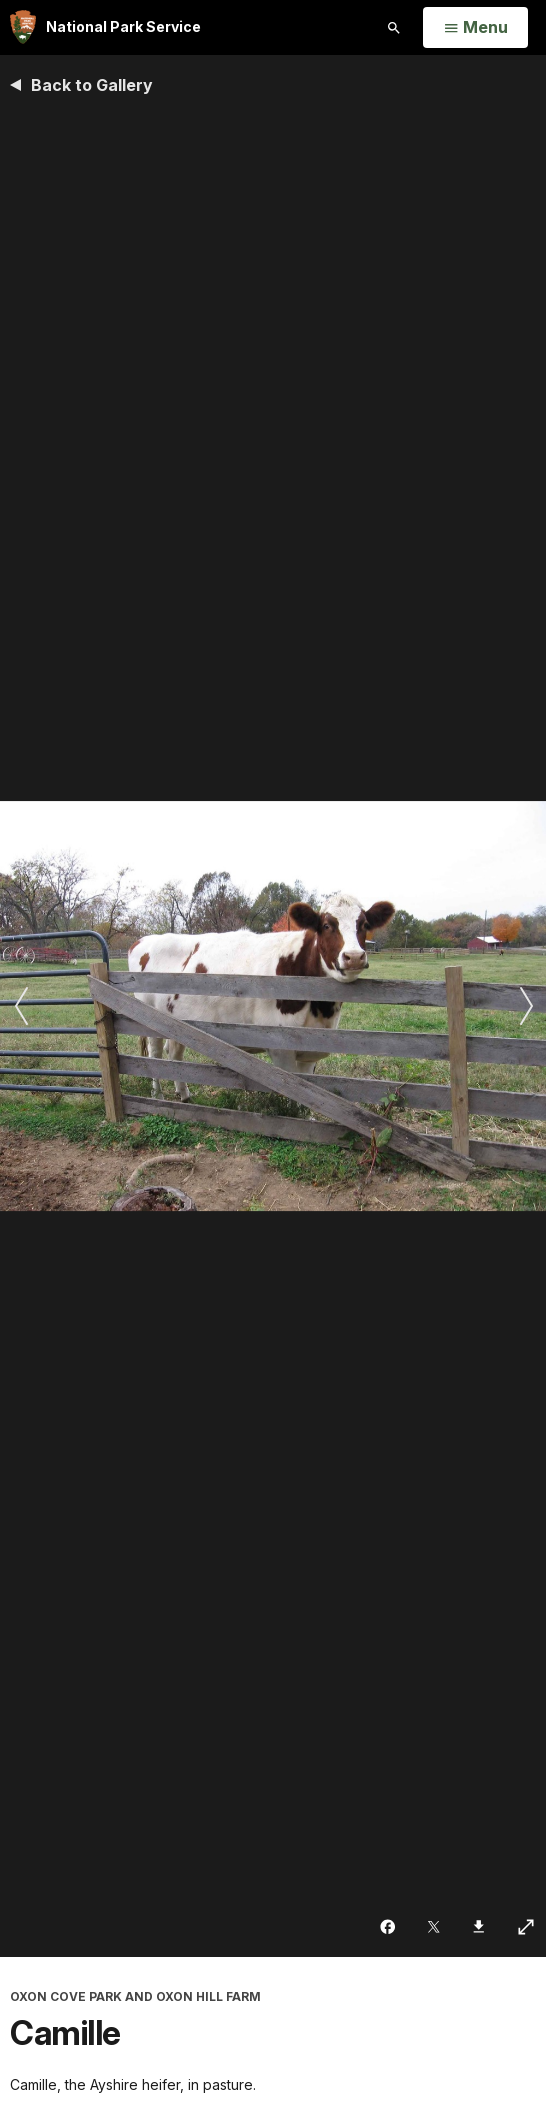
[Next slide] (525, 1006)
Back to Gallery (92, 85)
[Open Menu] (475, 28)
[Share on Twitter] (435, 1927)
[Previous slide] (20, 1006)
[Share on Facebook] (389, 1927)
